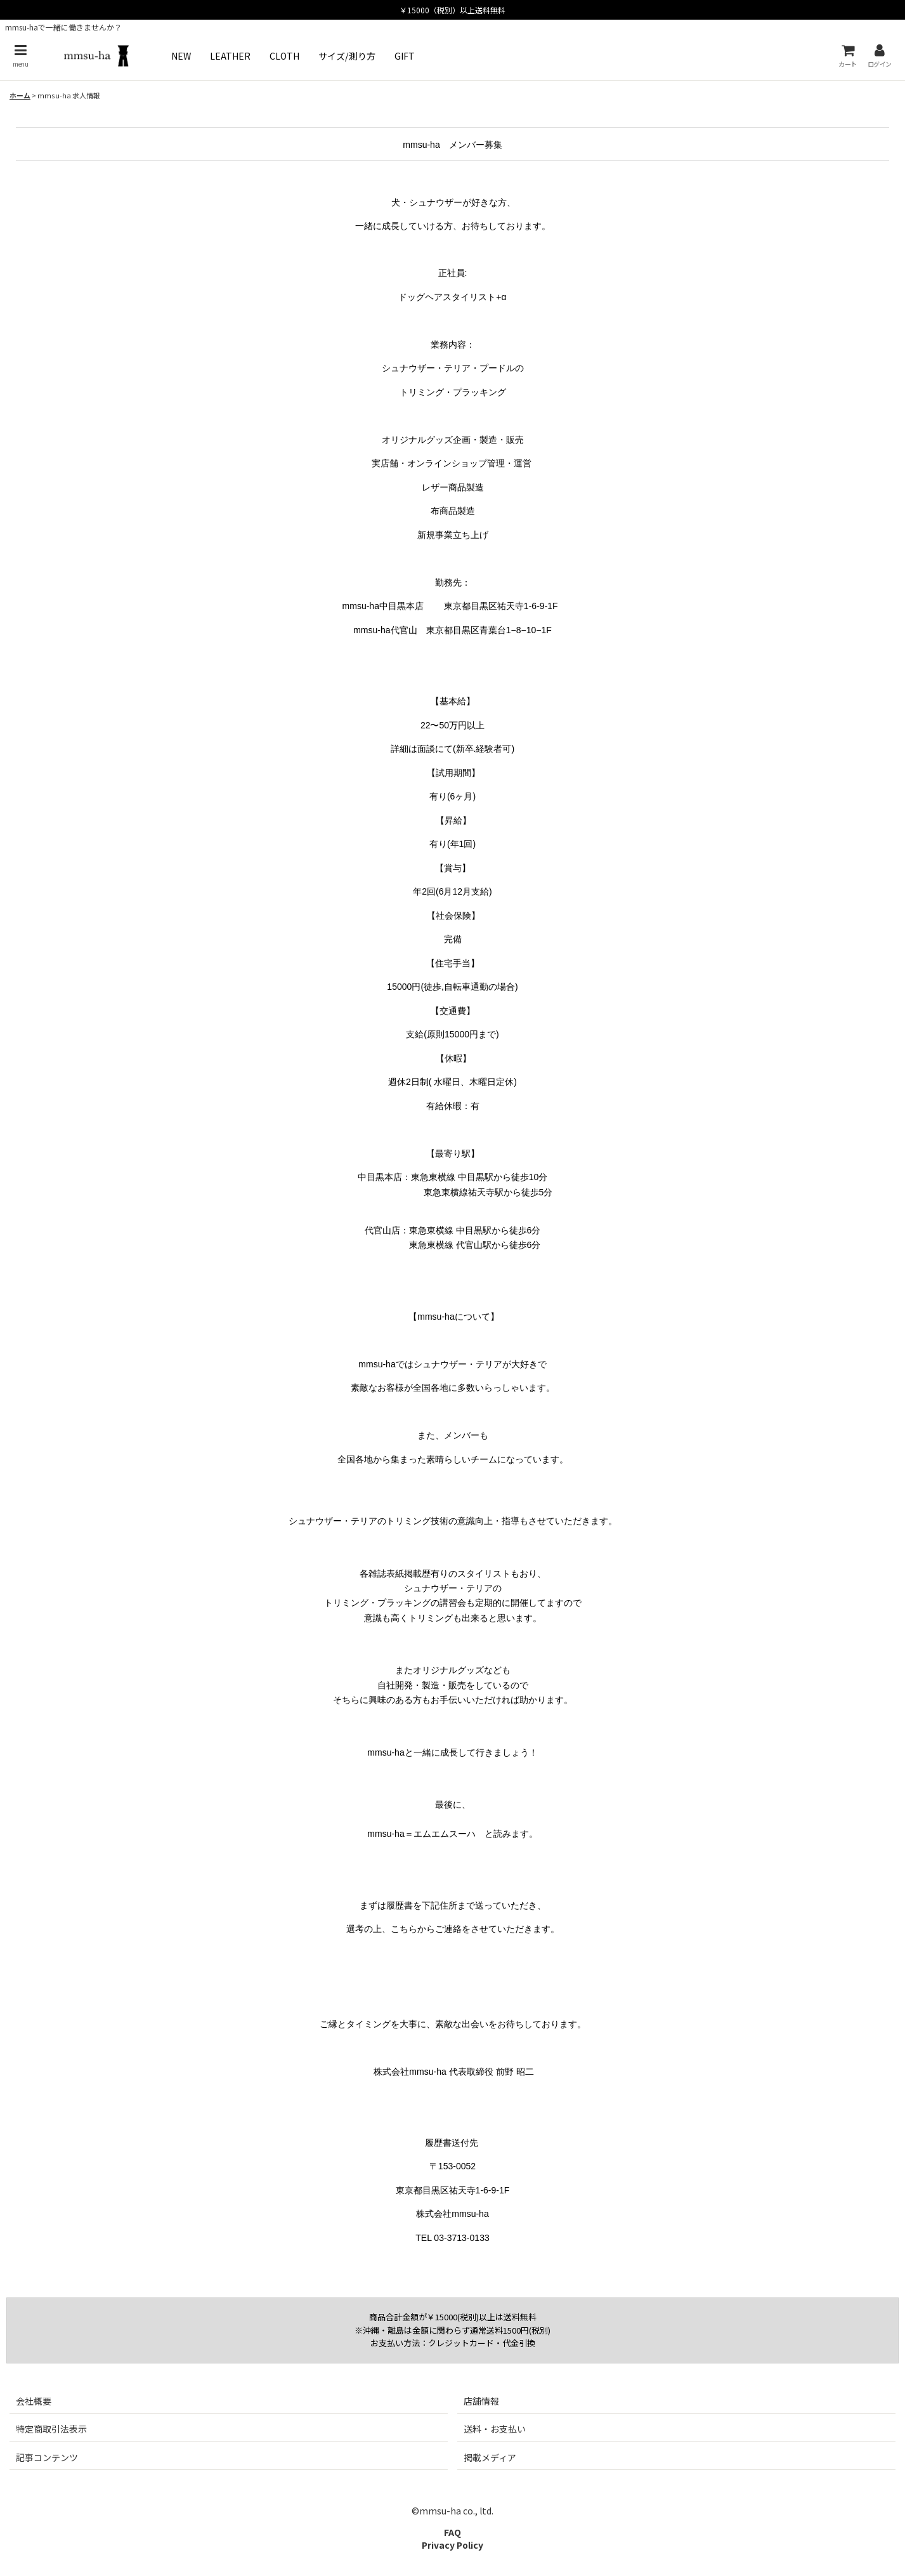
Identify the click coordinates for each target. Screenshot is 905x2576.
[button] (20, 55)
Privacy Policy (452, 2545)
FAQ (452, 2532)
